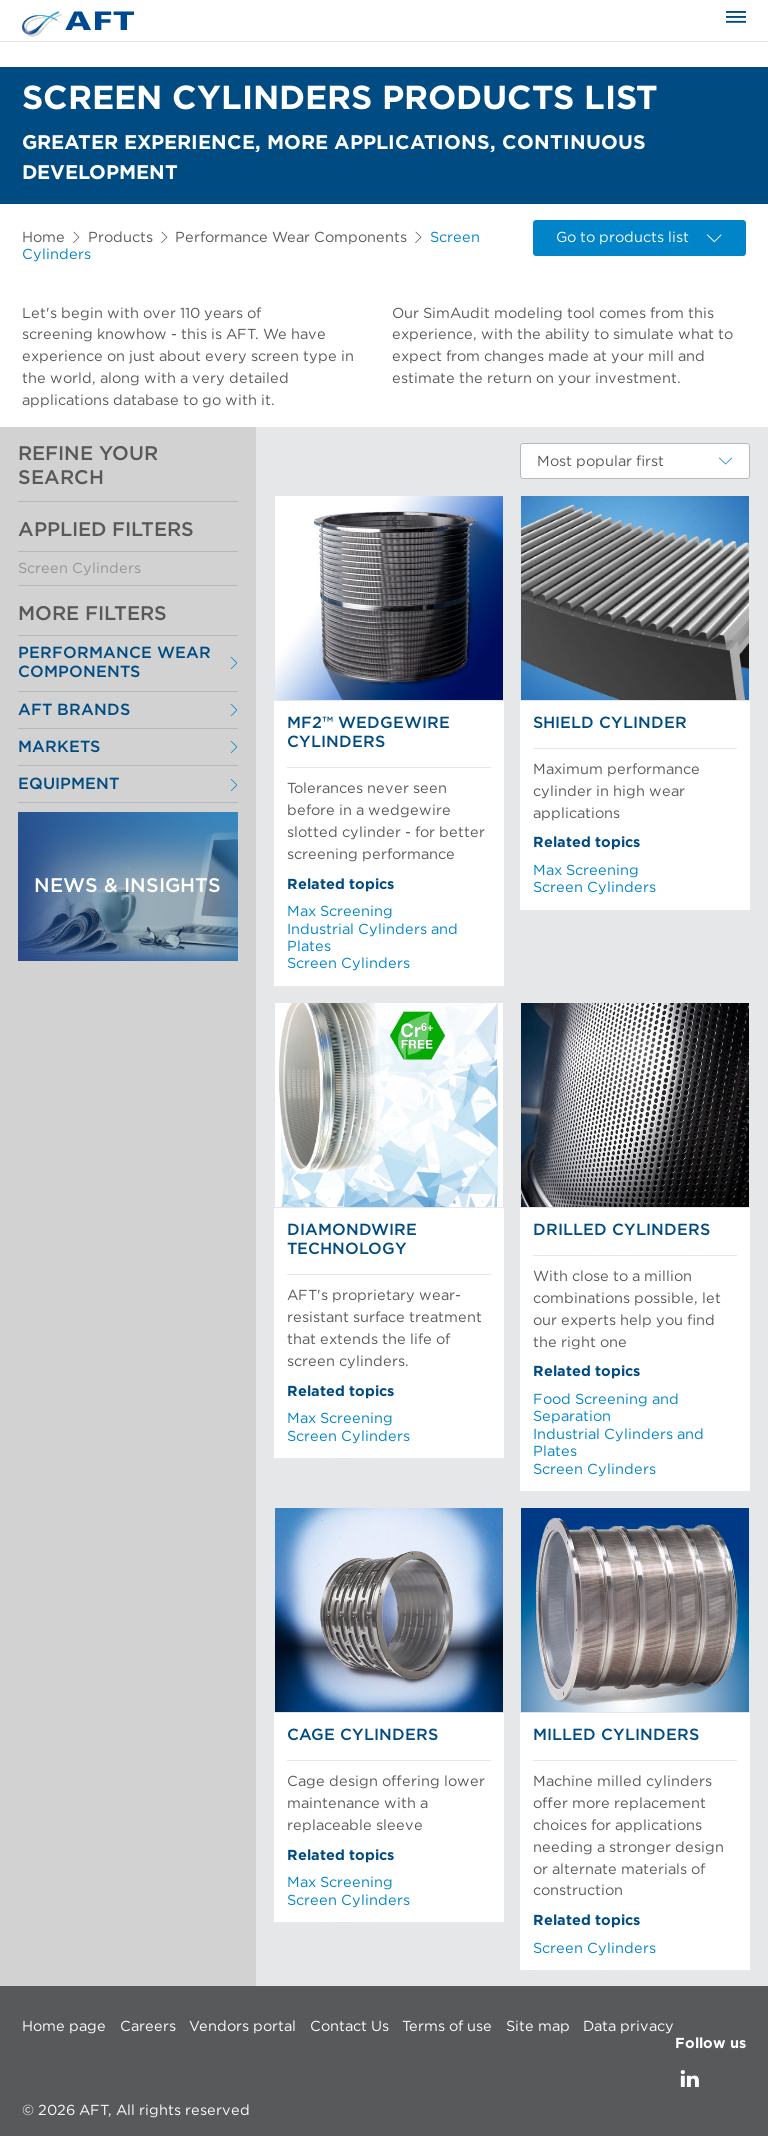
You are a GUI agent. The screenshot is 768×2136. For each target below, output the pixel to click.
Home (43, 237)
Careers (148, 2026)
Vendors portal (242, 2026)
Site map (538, 2026)
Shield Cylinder (610, 723)
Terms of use (447, 2026)
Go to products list (639, 237)
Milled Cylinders (616, 1735)
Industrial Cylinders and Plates (372, 938)
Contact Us (349, 2026)
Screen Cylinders (79, 568)
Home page (64, 2026)
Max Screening (340, 911)
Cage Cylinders (362, 1735)
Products (120, 237)
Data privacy (628, 2026)
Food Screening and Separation (606, 1408)
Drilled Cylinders (621, 1230)
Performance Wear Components (291, 237)
